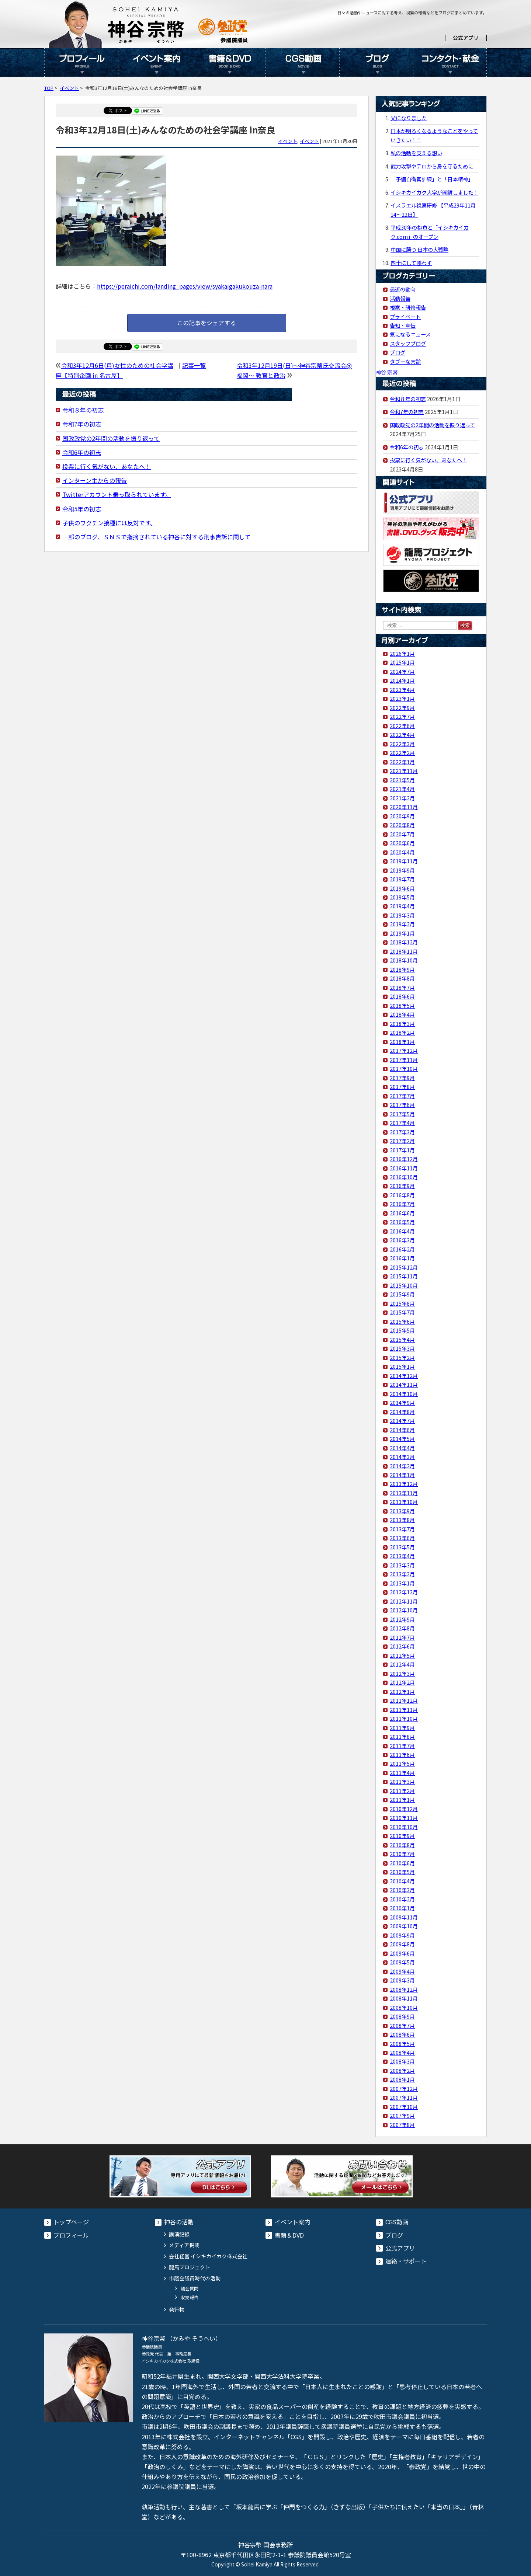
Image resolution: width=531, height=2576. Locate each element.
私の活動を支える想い (416, 153)
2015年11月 (404, 1276)
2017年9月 (402, 1078)
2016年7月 (402, 1204)
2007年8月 (402, 2124)
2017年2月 (402, 1141)
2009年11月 (404, 1917)
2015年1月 (402, 1366)
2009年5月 (402, 1962)
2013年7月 (402, 1529)
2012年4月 (402, 1664)
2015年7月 (402, 1312)
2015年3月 (402, 1348)
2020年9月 (402, 816)
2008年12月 (404, 1989)
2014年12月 (404, 1375)
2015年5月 (402, 1330)
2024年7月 (402, 671)
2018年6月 (402, 996)
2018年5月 (402, 1005)
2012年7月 (402, 1637)
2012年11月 (404, 1601)
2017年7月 (402, 1096)
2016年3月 (402, 1240)
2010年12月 (404, 1809)
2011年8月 (402, 1736)
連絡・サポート (406, 2260)
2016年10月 (404, 1177)
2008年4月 (402, 2052)
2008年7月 (402, 2025)
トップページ (71, 2221)
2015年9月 (402, 1294)
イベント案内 (155, 62)
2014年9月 (402, 1402)
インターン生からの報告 (94, 480)
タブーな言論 (405, 361)
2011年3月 (402, 1781)
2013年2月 (402, 1574)
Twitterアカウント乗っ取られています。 (116, 494)
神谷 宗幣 (387, 372)
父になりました (409, 118)
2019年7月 (402, 879)
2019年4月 (402, 906)
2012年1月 (402, 1691)
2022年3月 (402, 744)
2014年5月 (402, 1438)
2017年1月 (402, 1150)
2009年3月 (402, 1980)
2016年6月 (402, 1213)
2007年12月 (404, 2088)
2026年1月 (402, 653)
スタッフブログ (408, 343)
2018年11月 (404, 951)
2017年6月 (402, 1104)
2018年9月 (402, 969)
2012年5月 (402, 1655)
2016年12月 (404, 1159)
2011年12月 (404, 1700)
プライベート (405, 316)
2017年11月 (404, 1060)
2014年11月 (404, 1384)
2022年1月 (402, 762)
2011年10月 (404, 1718)
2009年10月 (404, 1926)
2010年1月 (402, 1908)
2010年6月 (402, 1863)
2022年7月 (402, 716)
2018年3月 (402, 1023)
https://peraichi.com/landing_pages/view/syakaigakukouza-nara (185, 286)
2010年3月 (402, 1890)
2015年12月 (404, 1267)
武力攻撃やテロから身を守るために (432, 166)
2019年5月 (402, 897)
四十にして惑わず (411, 263)
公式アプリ (466, 37)
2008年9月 (402, 2016)
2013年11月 (404, 1493)
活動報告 (400, 298)
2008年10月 (404, 2007)
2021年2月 (402, 798)
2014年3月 (402, 1457)
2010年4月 (402, 1881)
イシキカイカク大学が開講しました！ (434, 192)
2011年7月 (402, 1746)
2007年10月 (404, 2106)
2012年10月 (404, 1610)
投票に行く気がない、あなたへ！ (106, 466)
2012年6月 (402, 1646)
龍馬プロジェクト (189, 2267)
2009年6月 (402, 1953)
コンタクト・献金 (450, 62)
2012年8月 (402, 1628)
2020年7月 (402, 834)
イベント (69, 87)
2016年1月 (402, 1258)
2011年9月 (402, 1727)
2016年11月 (404, 1168)
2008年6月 (402, 2034)
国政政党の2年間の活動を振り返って (111, 438)
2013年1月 (402, 1583)
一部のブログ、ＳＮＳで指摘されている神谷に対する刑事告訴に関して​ (156, 536)
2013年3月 (402, 1565)
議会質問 (189, 2288)
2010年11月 (404, 1817)
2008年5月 (402, 2043)
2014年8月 (402, 1412)
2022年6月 (402, 726)
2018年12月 (404, 942)
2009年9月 (402, 1935)
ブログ (376, 62)
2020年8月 (402, 825)
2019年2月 (402, 924)
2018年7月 (402, 987)
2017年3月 (402, 1132)
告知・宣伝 (403, 325)
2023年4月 (402, 689)
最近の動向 (403, 289)
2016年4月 (402, 1231)
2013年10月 (404, 1501)
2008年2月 (402, 2070)
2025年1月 (402, 662)
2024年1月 (402, 680)
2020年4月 (402, 852)
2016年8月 (402, 1195)
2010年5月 (402, 1872)
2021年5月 (402, 780)
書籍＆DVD (229, 62)
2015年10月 (404, 1285)
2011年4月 (402, 1772)
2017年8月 (402, 1086)
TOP (48, 87)
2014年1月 (402, 1475)
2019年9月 (402, 870)
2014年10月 (404, 1393)
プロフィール (81, 62)
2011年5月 (402, 1763)
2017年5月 (402, 1114)
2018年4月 (402, 1014)
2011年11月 (404, 1709)
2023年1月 (402, 698)
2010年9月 (402, 1835)
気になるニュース (410, 334)
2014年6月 (402, 1430)
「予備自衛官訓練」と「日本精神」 (432, 179)
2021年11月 (404, 770)
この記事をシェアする (206, 322)
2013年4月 (402, 1556)
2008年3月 (402, 2061)
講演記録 (179, 2234)
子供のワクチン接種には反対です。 (109, 522)
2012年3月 (402, 1673)
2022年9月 (402, 707)
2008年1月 (402, 2079)
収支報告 (189, 2297)
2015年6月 (402, 1321)
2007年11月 (404, 2097)
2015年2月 (402, 1357)
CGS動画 (302, 62)
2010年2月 (402, 1899)
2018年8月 (402, 978)
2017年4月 (402, 1123)
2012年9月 (402, 1619)
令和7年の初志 (81, 424)
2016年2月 (402, 1249)
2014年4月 (402, 1448)
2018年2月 (402, 1032)
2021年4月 (402, 789)
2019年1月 (402, 933)
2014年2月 (402, 1466)
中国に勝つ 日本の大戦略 (419, 249)
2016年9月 (402, 1186)
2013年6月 (402, 1538)
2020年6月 (402, 843)
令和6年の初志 (81, 452)
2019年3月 (402, 915)
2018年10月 (404, 960)
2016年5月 (402, 1222)
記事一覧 (194, 365)
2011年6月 (402, 1754)
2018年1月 (402, 1041)
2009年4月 (402, 1971)
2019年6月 (402, 888)
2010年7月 (402, 1854)
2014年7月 (402, 1420)
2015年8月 (402, 1303)
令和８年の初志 (83, 409)
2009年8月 (402, 1944)
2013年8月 (402, 1520)
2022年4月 (402, 734)
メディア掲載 (184, 2245)
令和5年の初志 (81, 508)
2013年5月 (402, 1547)
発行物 (176, 2309)
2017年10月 (404, 1068)
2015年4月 (402, 1339)
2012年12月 (404, 1592)
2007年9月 (402, 2115)
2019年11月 (404, 861)
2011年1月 (402, 1799)
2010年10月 (404, 1827)
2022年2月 (402, 752)
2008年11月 (404, 1998)
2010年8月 (402, 1845)
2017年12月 (404, 1050)
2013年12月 (404, 1483)
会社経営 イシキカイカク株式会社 (208, 2256)
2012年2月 (402, 1682)
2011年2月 (402, 1791)
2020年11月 (404, 807)
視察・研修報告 (408, 307)
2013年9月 (402, 1511)
